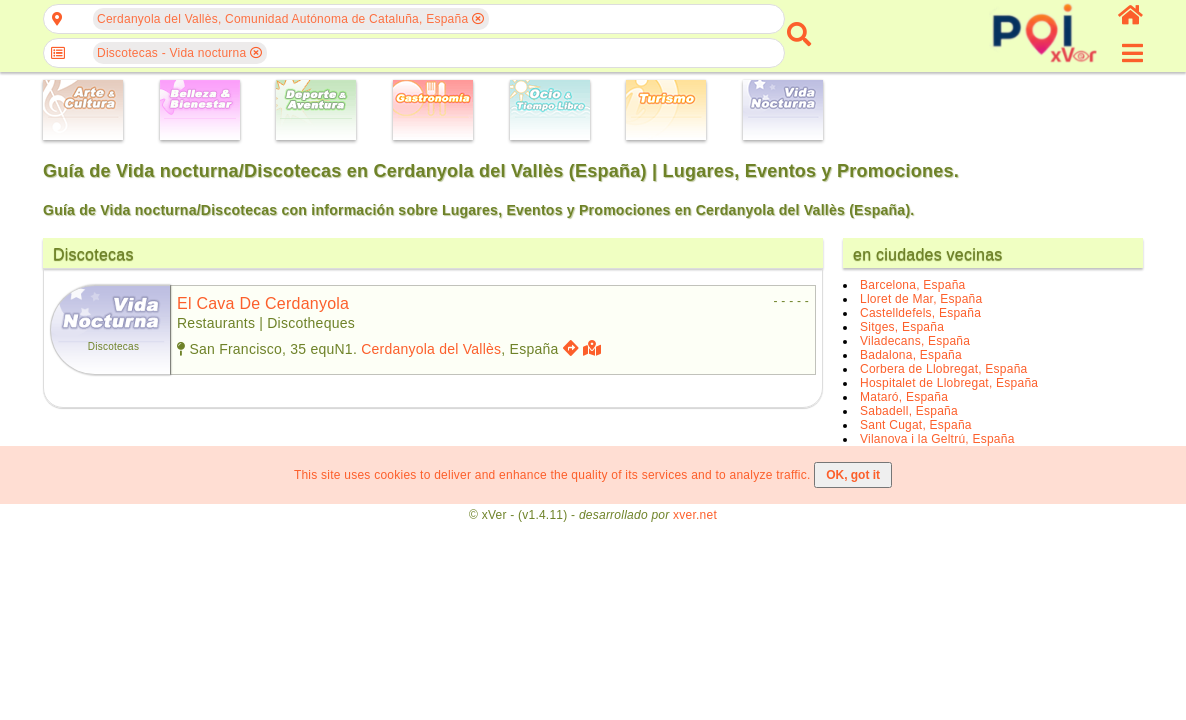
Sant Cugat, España (916, 425)
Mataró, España (904, 397)
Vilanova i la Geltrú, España (937, 439)
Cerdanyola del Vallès (431, 349)
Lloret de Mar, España (921, 299)
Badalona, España (911, 355)
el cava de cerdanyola (263, 303)
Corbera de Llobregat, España (944, 369)
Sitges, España (902, 327)
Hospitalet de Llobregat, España (949, 383)
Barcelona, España (912, 285)
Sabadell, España (909, 411)
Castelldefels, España (920, 313)
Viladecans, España (915, 341)
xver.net (695, 515)
